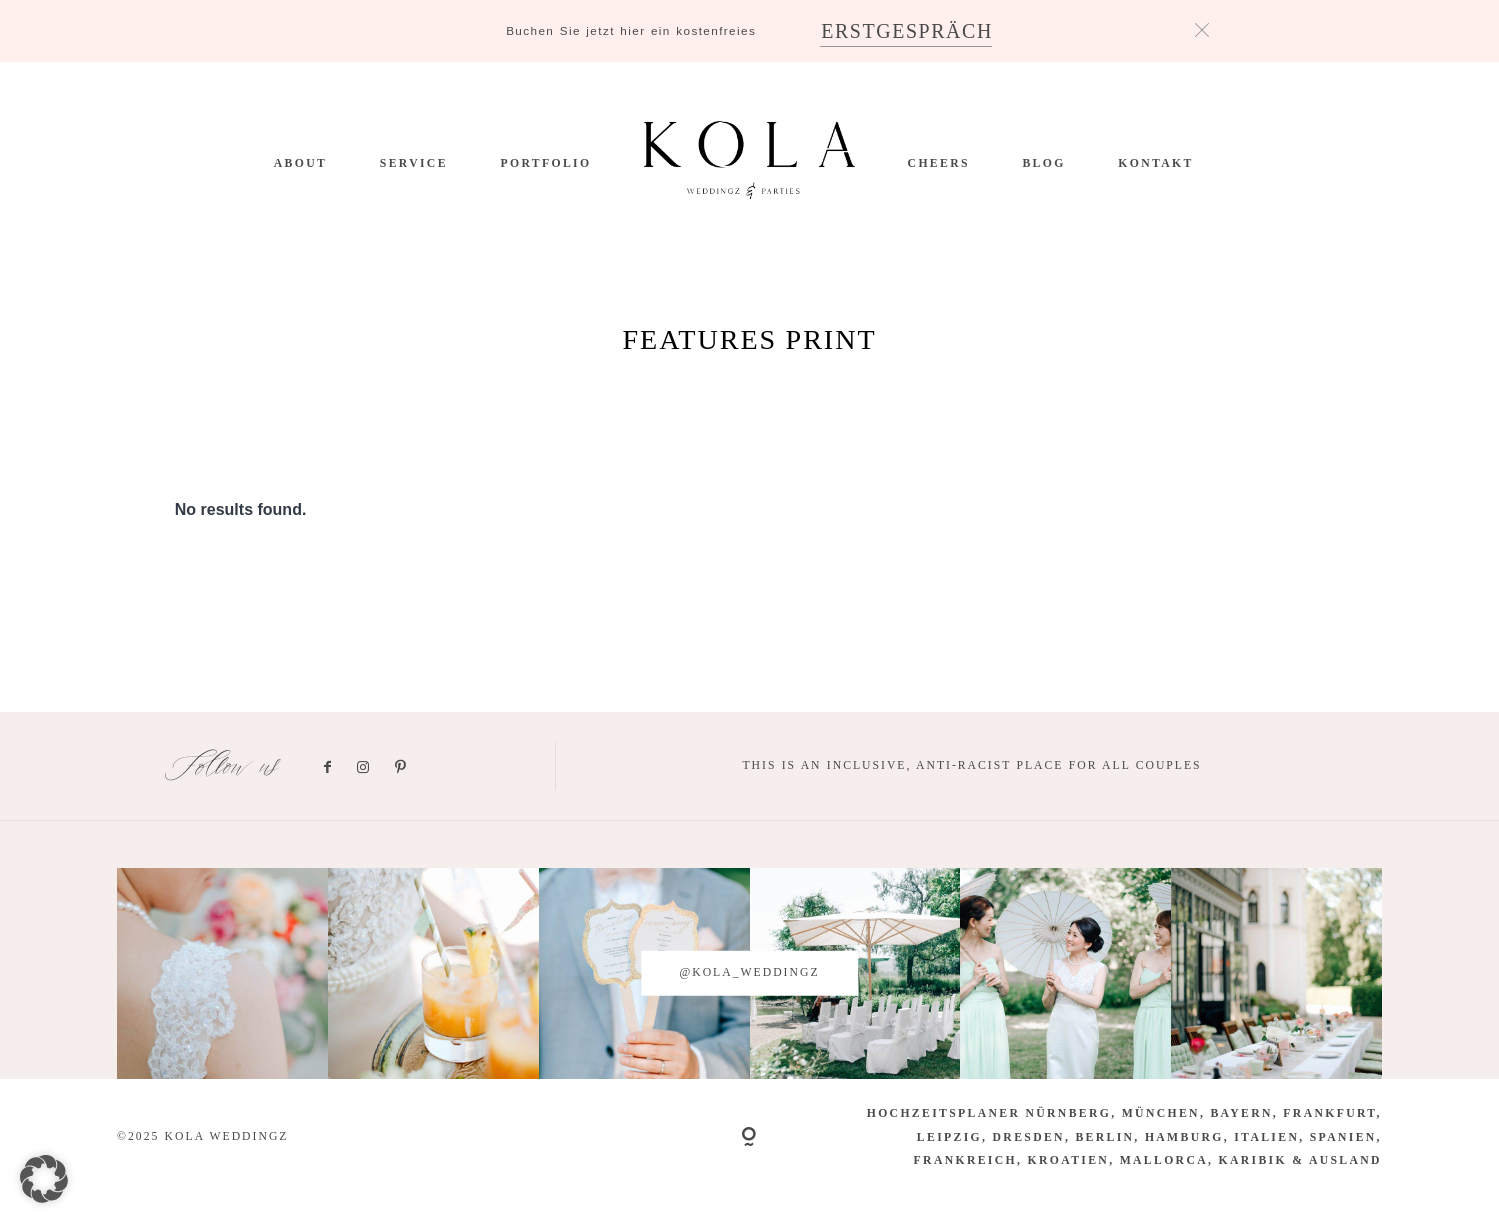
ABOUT (300, 163)
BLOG (1043, 163)
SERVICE (414, 163)
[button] (44, 1179)
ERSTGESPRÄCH (907, 31)
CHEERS (939, 163)
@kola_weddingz (749, 972)
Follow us (224, 766)
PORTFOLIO (546, 163)
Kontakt (1155, 163)
